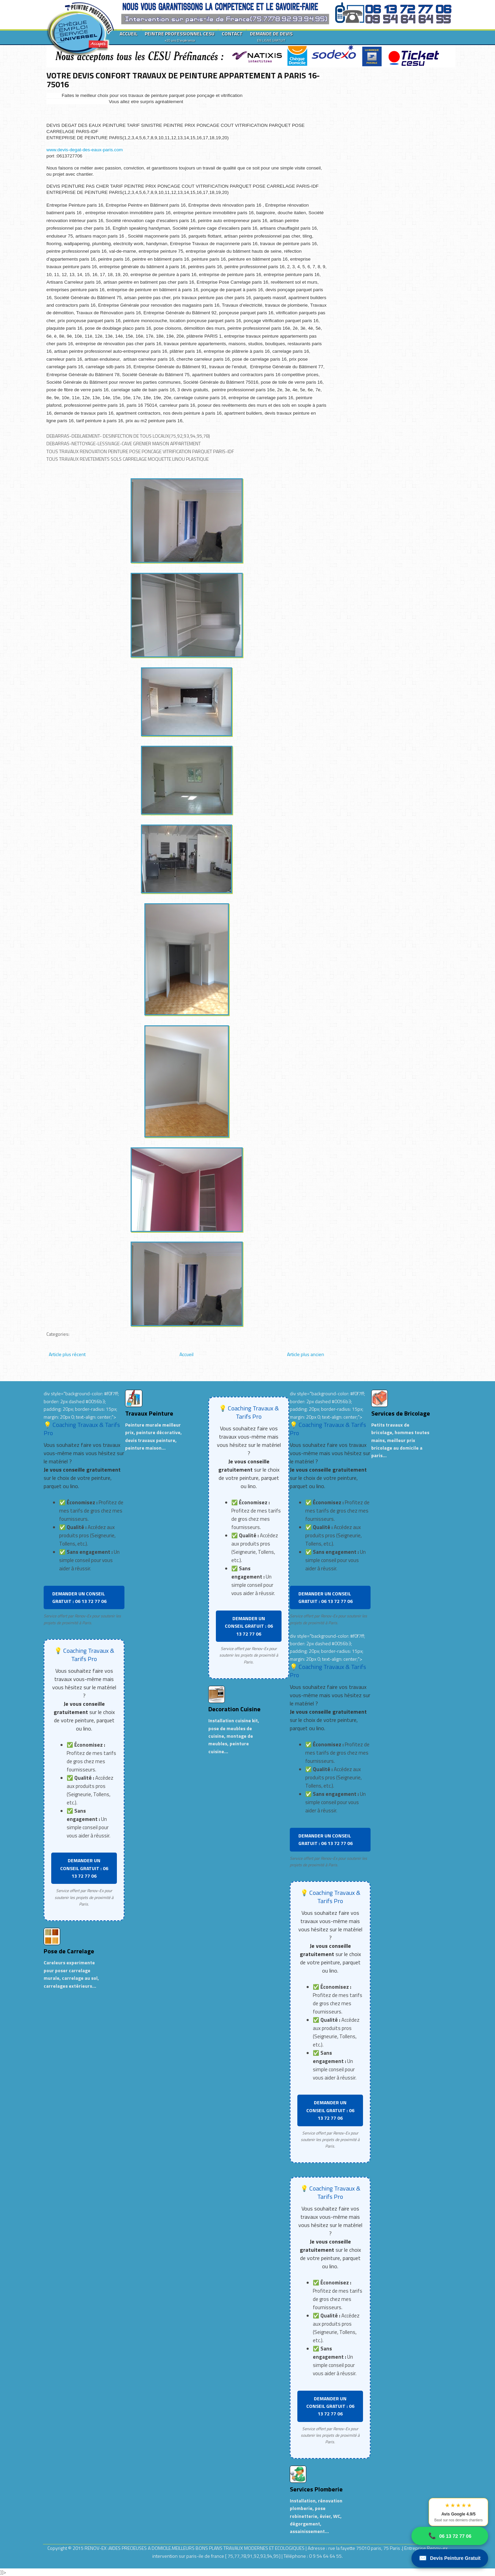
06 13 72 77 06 (449, 2536)
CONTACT (232, 33)
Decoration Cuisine (234, 1709)
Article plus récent (67, 1354)
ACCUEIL (129, 33)
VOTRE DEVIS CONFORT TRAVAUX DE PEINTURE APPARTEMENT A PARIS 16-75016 (183, 79)
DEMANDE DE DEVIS (271, 36)
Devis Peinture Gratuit (450, 2558)
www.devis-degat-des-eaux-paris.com (84, 149)
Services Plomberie (316, 2489)
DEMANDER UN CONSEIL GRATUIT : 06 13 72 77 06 (79, 1597)
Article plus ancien (305, 1354)
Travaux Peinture (149, 1413)
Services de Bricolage (400, 1413)
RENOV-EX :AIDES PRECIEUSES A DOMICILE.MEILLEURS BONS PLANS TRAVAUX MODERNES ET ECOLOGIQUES (195, 2548)
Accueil (186, 1354)
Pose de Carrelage (69, 1951)
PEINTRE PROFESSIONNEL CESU (179, 36)
